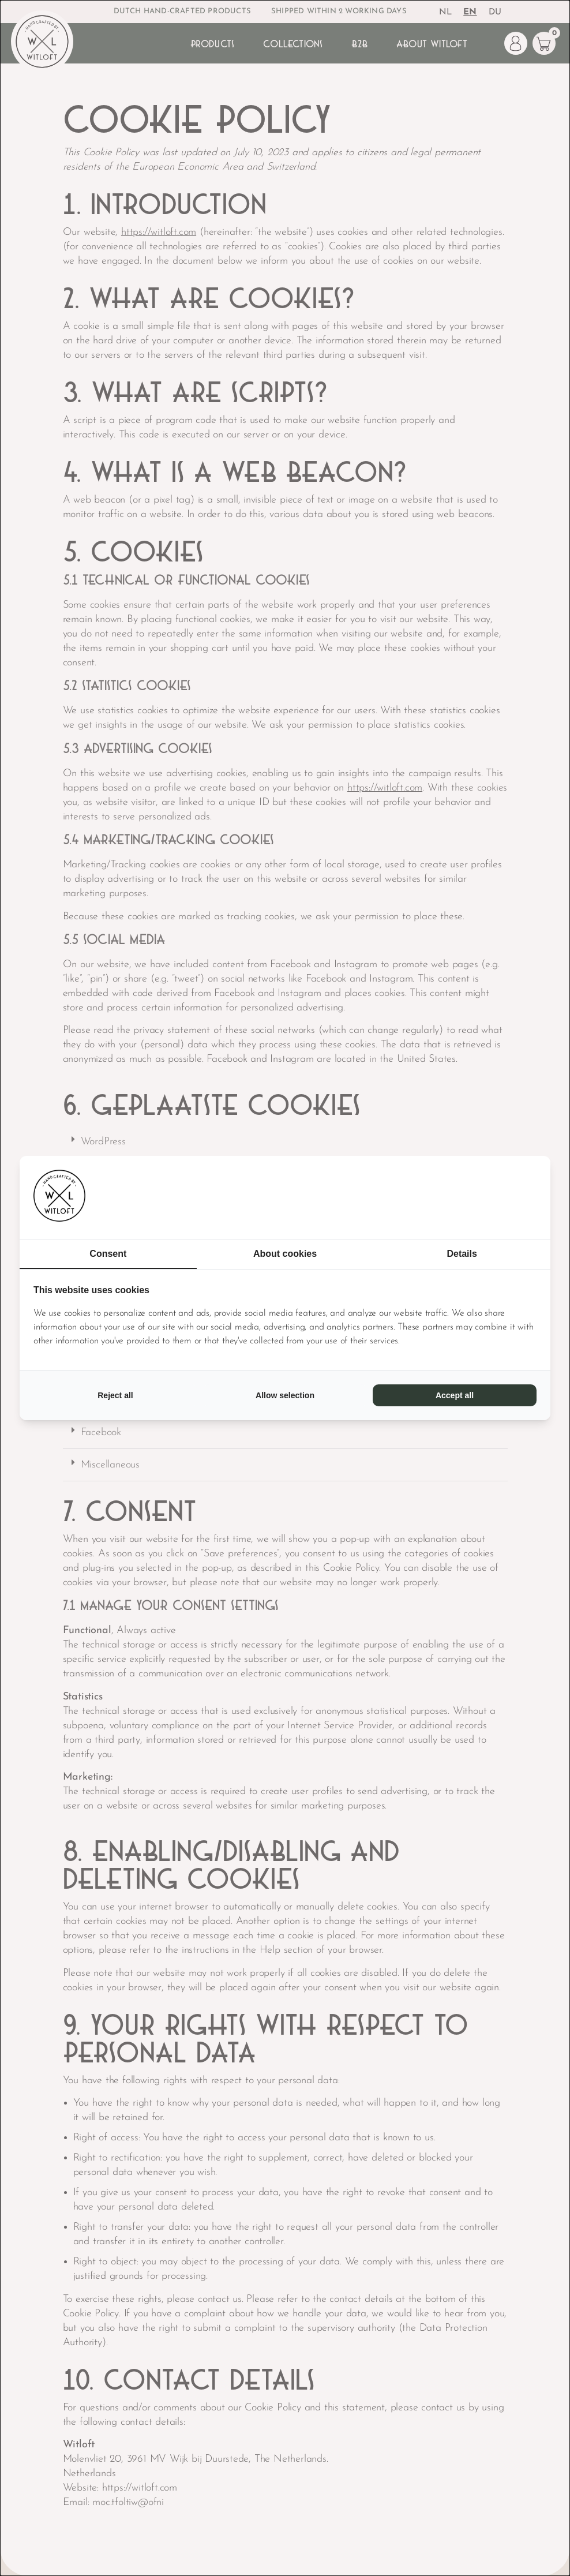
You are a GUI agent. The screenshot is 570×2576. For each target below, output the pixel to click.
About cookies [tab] (285, 1254)
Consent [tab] (107, 1254)
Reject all (115, 1395)
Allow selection (285, 1395)
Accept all (455, 1395)
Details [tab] (462, 1254)
